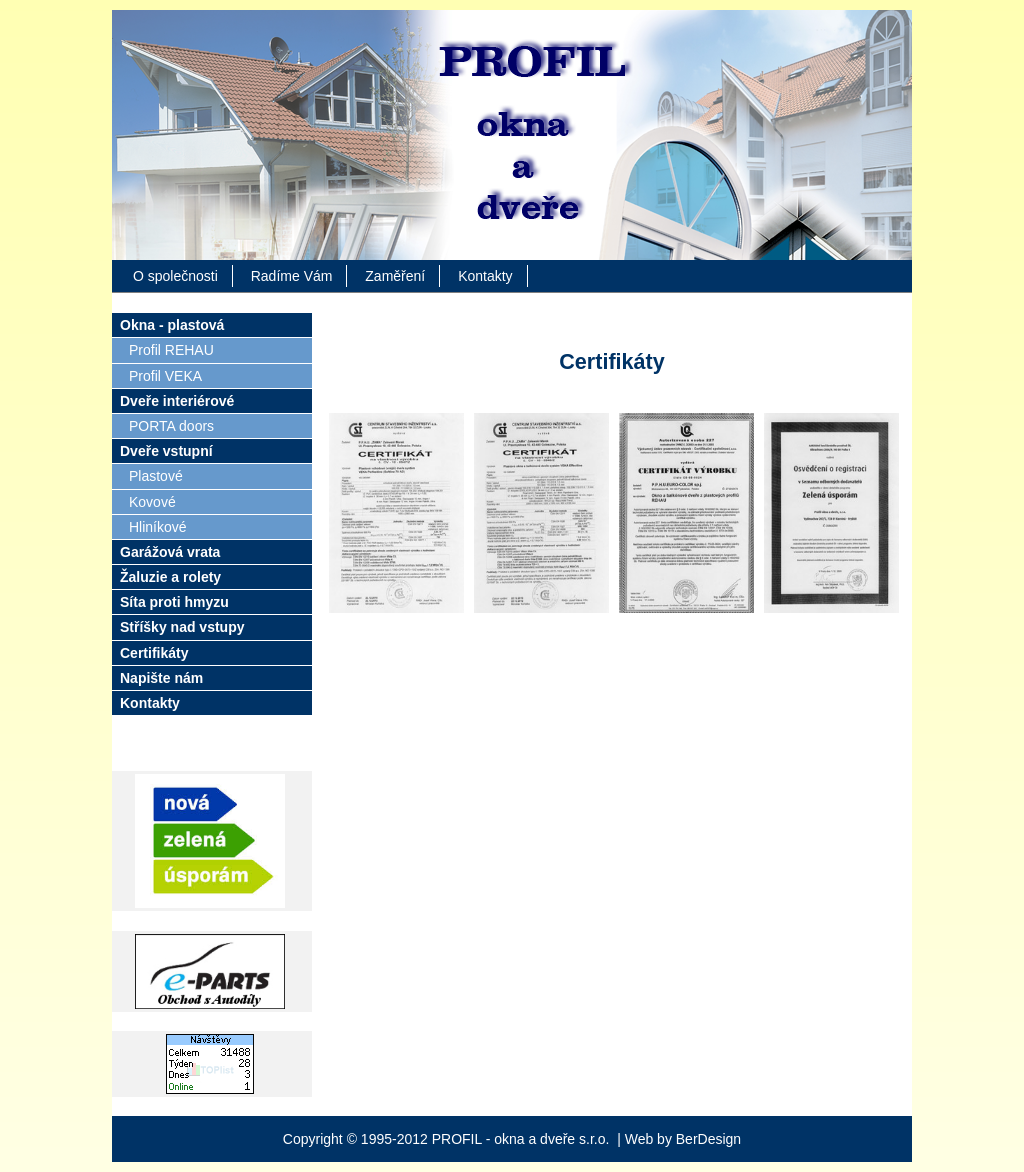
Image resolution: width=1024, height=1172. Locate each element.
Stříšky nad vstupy (182, 627)
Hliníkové (158, 527)
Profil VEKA (165, 376)
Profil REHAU (171, 350)
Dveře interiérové (177, 401)
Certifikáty (154, 653)
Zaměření (395, 276)
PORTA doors (171, 426)
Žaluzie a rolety (170, 577)
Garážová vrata (170, 552)
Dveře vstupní (166, 451)
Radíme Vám (292, 276)
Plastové (156, 476)
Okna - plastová (172, 325)
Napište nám (161, 678)
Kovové (152, 502)
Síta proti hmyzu (174, 602)
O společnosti (175, 276)
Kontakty (485, 276)
